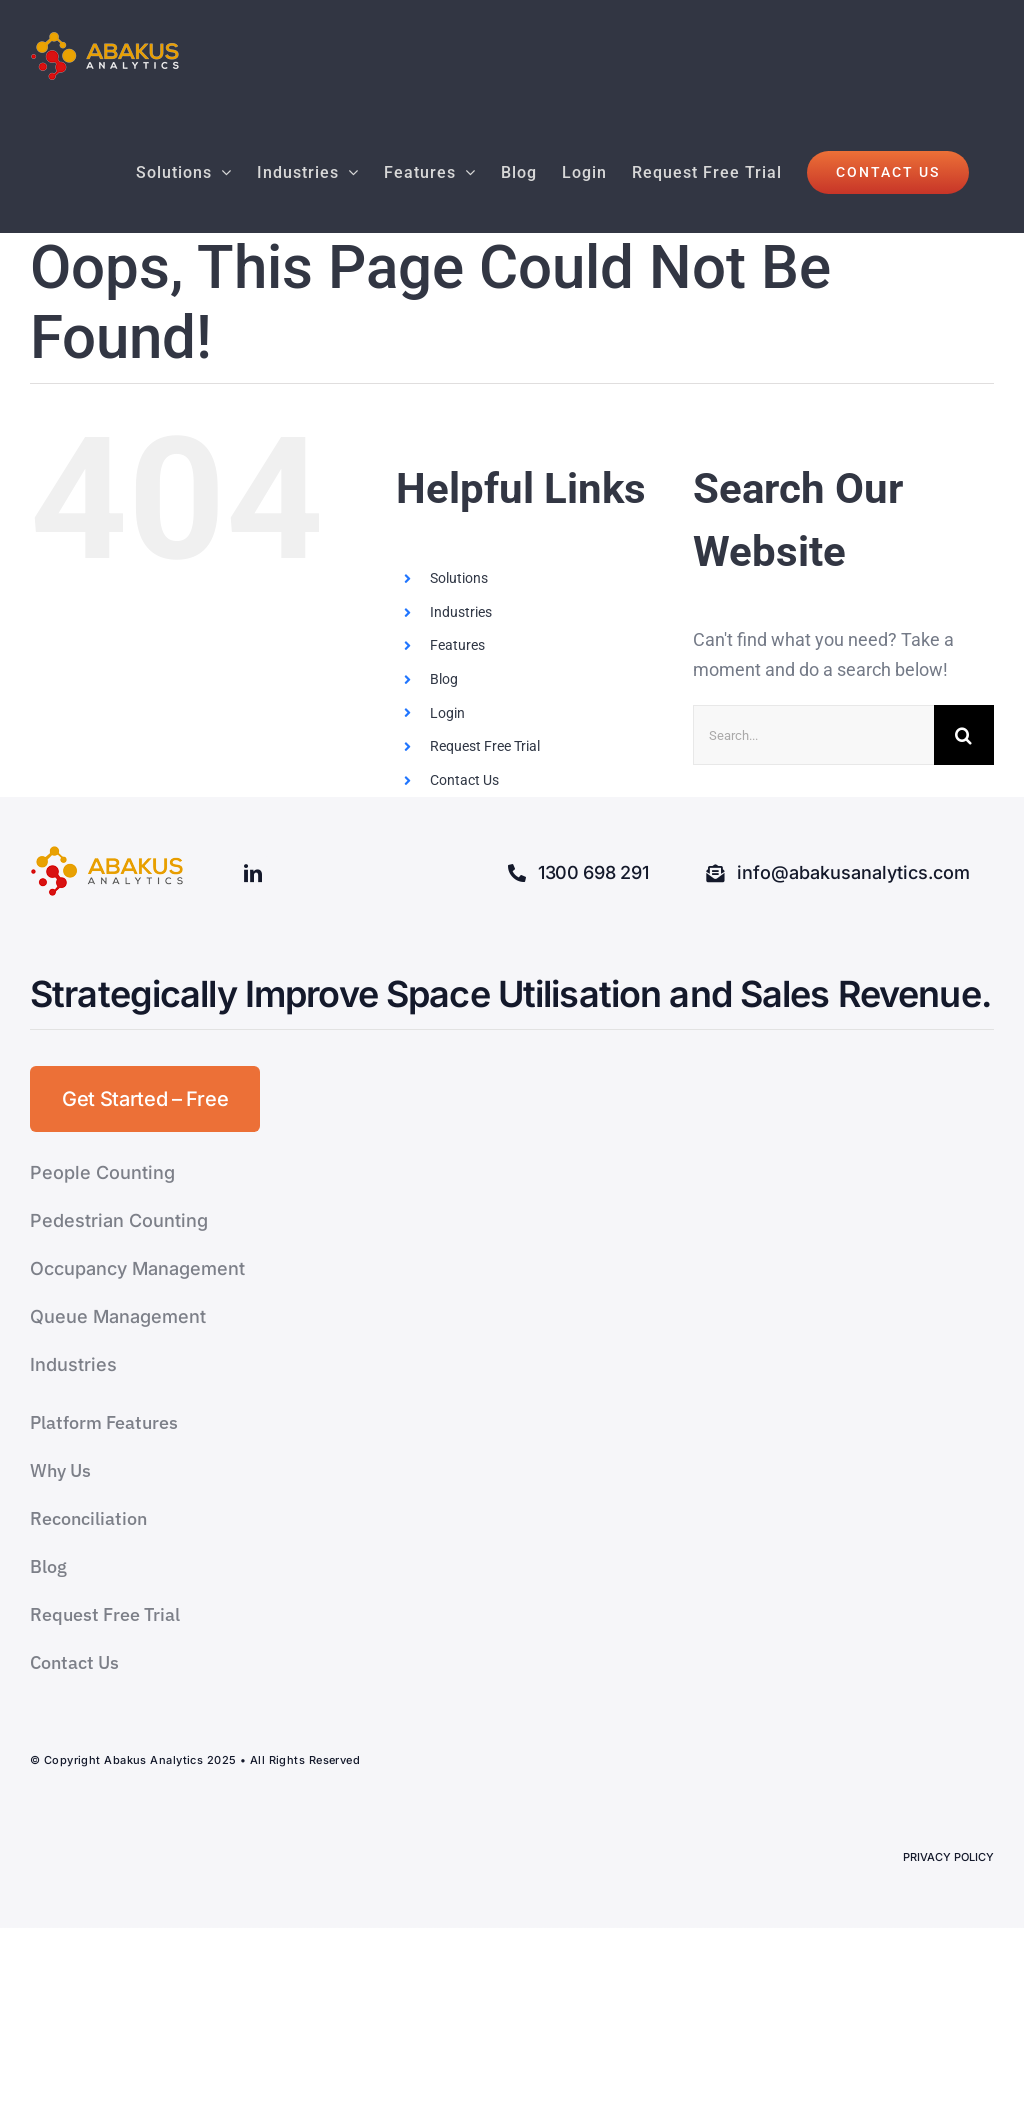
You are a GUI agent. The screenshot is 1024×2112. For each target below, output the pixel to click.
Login (447, 713)
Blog (444, 679)
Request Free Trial (485, 746)
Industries (461, 612)
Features (457, 645)
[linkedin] (253, 873)
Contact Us (464, 780)
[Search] (964, 735)
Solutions (459, 578)
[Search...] (813, 735)
